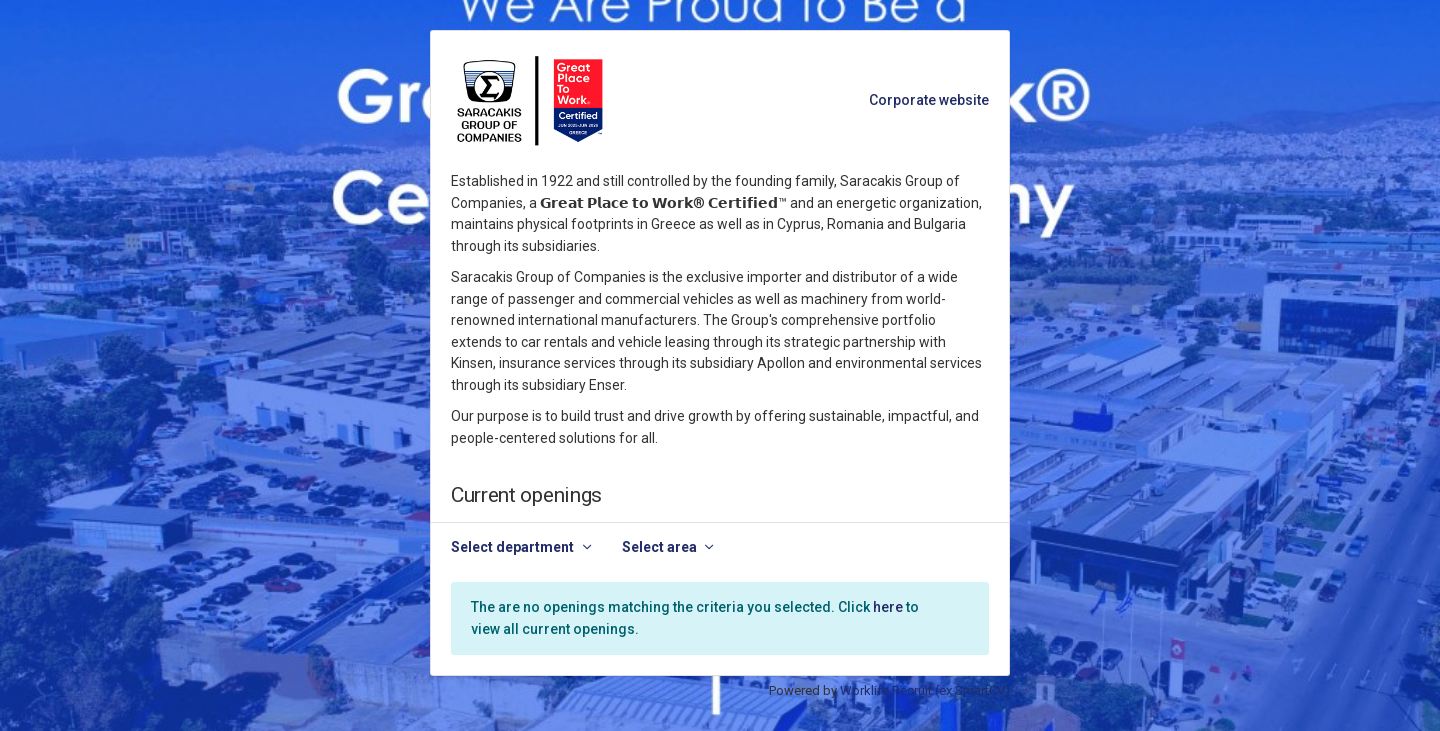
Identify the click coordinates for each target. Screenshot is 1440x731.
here (888, 607)
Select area (659, 547)
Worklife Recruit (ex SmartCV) (925, 690)
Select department (512, 547)
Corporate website (929, 100)
